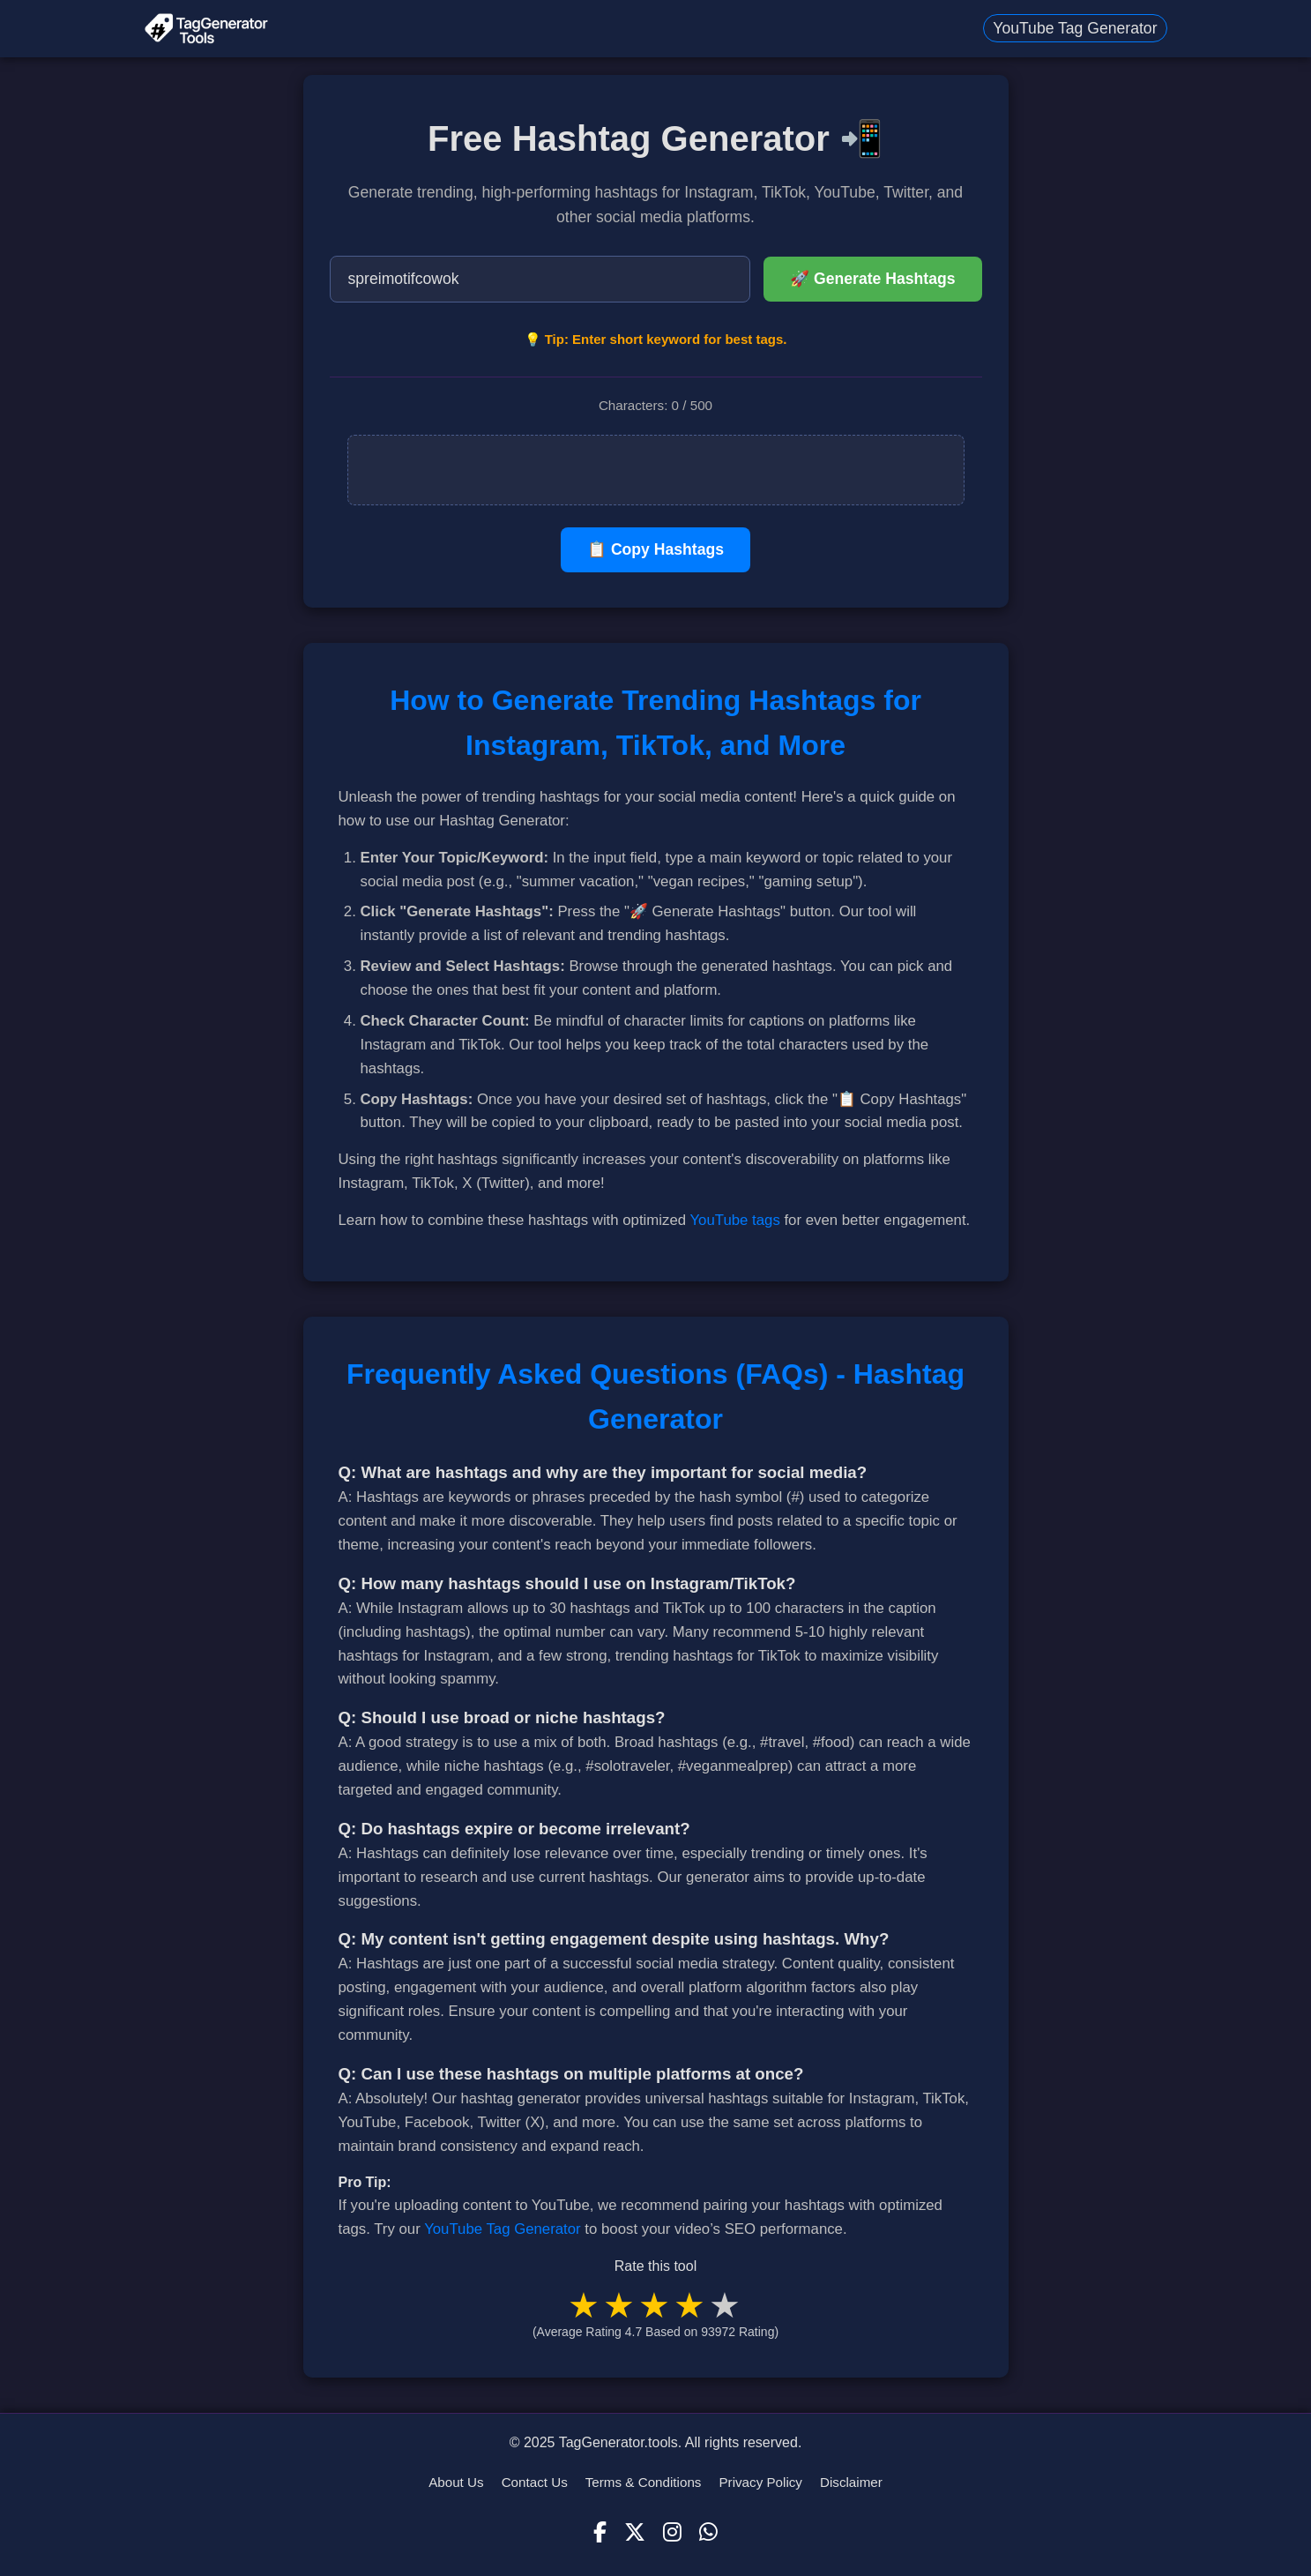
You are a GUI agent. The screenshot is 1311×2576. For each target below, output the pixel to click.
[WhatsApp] (708, 2533)
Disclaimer (851, 2482)
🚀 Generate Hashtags (872, 278)
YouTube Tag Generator (1075, 28)
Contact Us (535, 2482)
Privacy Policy (760, 2482)
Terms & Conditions (643, 2482)
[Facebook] (600, 2533)
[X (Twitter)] (634, 2533)
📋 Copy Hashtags (655, 549)
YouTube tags (734, 1220)
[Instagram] (672, 2533)
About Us (455, 2482)
